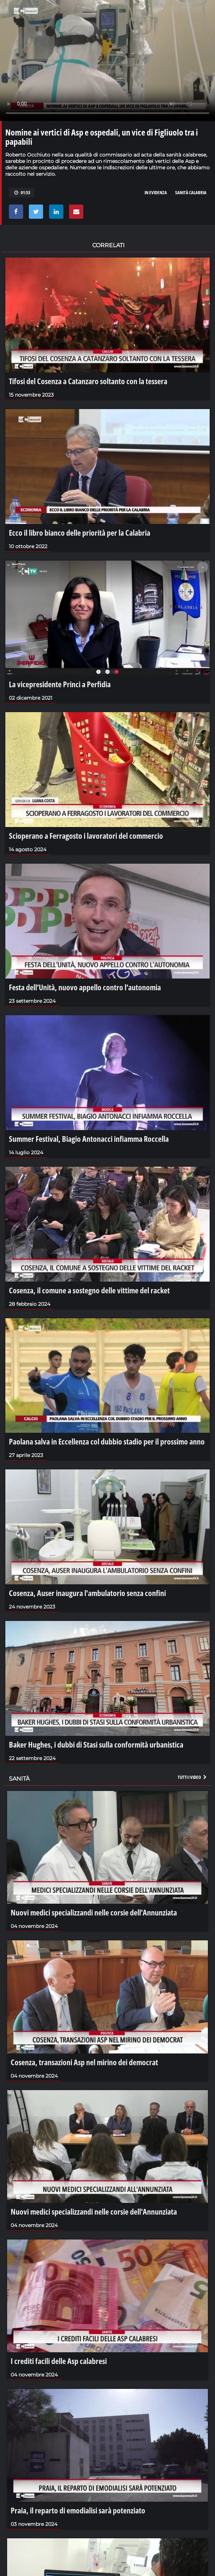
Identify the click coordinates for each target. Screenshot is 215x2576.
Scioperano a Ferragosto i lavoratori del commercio (86, 835)
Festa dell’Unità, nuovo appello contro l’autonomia (85, 987)
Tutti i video (193, 1777)
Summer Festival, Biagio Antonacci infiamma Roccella (89, 1138)
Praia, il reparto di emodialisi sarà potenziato (78, 2510)
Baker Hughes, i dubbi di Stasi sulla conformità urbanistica (96, 1744)
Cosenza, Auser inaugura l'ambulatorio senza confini (87, 1593)
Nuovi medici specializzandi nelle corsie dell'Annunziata (94, 1912)
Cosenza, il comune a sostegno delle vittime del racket (89, 1290)
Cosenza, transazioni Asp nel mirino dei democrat (84, 2062)
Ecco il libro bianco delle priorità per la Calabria (79, 532)
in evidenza (156, 192)
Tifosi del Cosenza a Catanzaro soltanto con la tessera (88, 381)
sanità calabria (190, 192)
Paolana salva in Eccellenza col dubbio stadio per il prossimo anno (107, 1441)
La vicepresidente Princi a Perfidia (60, 684)
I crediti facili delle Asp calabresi (59, 2360)
